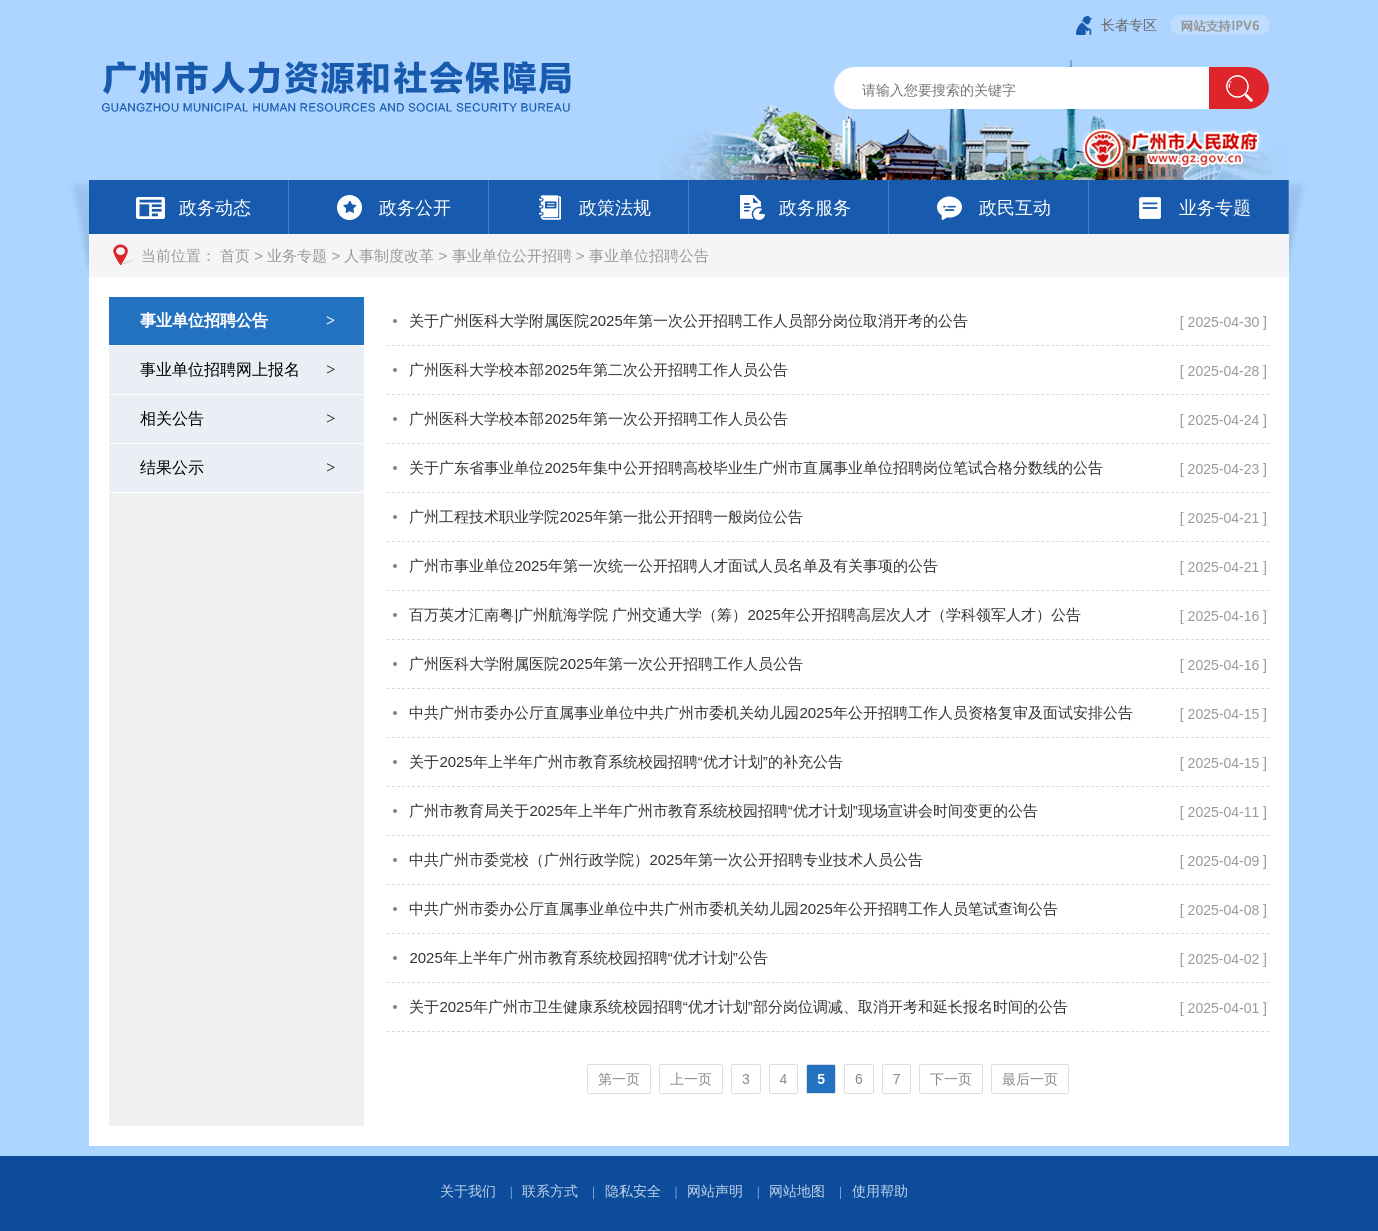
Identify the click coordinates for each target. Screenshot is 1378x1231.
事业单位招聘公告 (649, 255)
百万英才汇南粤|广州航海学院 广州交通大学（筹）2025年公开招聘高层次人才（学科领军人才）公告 (744, 614)
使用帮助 (880, 1191)
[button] (1239, 88)
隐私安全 (633, 1191)
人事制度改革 (389, 255)
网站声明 (715, 1191)
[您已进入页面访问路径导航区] (689, 255)
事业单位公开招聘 (512, 255)
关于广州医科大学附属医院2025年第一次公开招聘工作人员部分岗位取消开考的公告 (688, 320)
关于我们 (468, 1191)
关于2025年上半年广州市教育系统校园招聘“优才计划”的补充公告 (625, 761)
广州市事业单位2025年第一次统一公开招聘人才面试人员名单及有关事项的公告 (673, 565)
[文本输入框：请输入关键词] (1038, 90)
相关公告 (239, 418)
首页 (235, 255)
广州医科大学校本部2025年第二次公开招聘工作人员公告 (598, 369)
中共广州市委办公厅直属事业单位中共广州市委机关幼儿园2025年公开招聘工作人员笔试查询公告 (733, 908)
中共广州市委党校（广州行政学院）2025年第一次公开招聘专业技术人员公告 (665, 859)
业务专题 (297, 255)
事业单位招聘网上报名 (239, 369)
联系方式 (550, 1191)
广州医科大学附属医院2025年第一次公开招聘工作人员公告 (605, 663)
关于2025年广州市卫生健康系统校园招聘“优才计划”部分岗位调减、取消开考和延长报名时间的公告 (738, 1006)
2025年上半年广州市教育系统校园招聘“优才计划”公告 (588, 957)
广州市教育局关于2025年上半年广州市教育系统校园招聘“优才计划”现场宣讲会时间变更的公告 (723, 810)
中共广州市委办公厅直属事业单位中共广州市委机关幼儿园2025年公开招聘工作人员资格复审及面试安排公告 (770, 712)
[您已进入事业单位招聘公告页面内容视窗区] (828, 711)
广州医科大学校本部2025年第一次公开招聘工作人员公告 (598, 418)
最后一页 (1030, 1079)
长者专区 (1129, 25)
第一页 (619, 1079)
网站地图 (797, 1191)
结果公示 (239, 467)
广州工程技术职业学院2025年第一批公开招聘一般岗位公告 (605, 516)
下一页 (951, 1079)
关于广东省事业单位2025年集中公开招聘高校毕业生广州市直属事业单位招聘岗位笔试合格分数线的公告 (755, 467)
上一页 (691, 1079)
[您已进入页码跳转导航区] (828, 1079)
